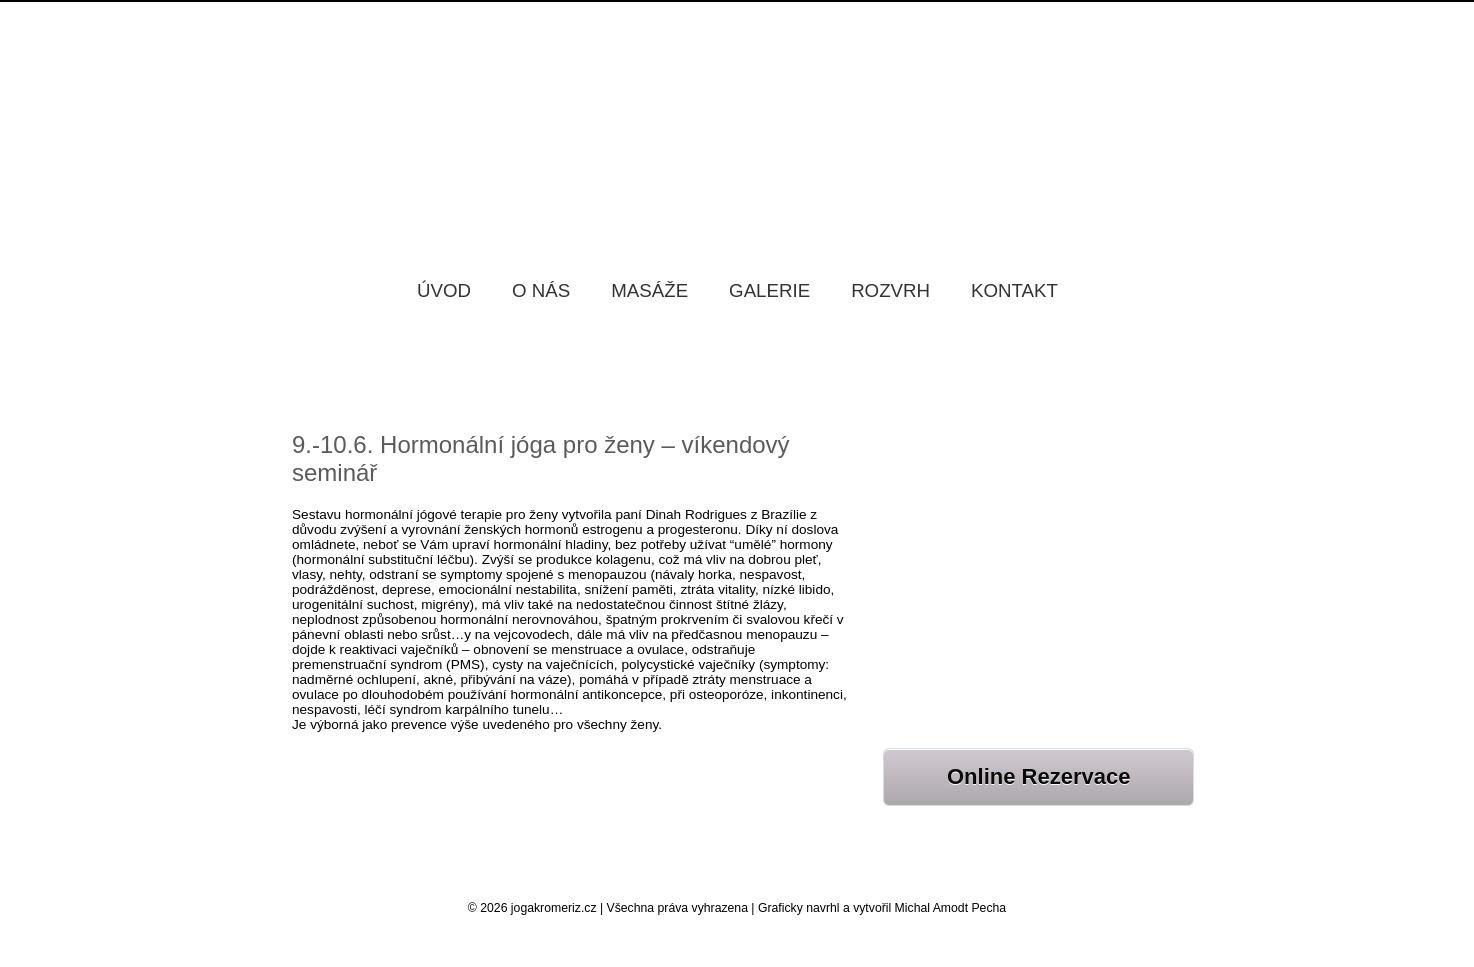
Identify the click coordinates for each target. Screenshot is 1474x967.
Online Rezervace (1038, 776)
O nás (541, 290)
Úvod (444, 290)
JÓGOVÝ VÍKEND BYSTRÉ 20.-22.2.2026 (1012, 540)
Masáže (649, 290)
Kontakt (1014, 290)
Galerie (769, 290)
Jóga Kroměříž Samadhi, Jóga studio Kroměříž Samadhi (737, 119)
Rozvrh (890, 290)
